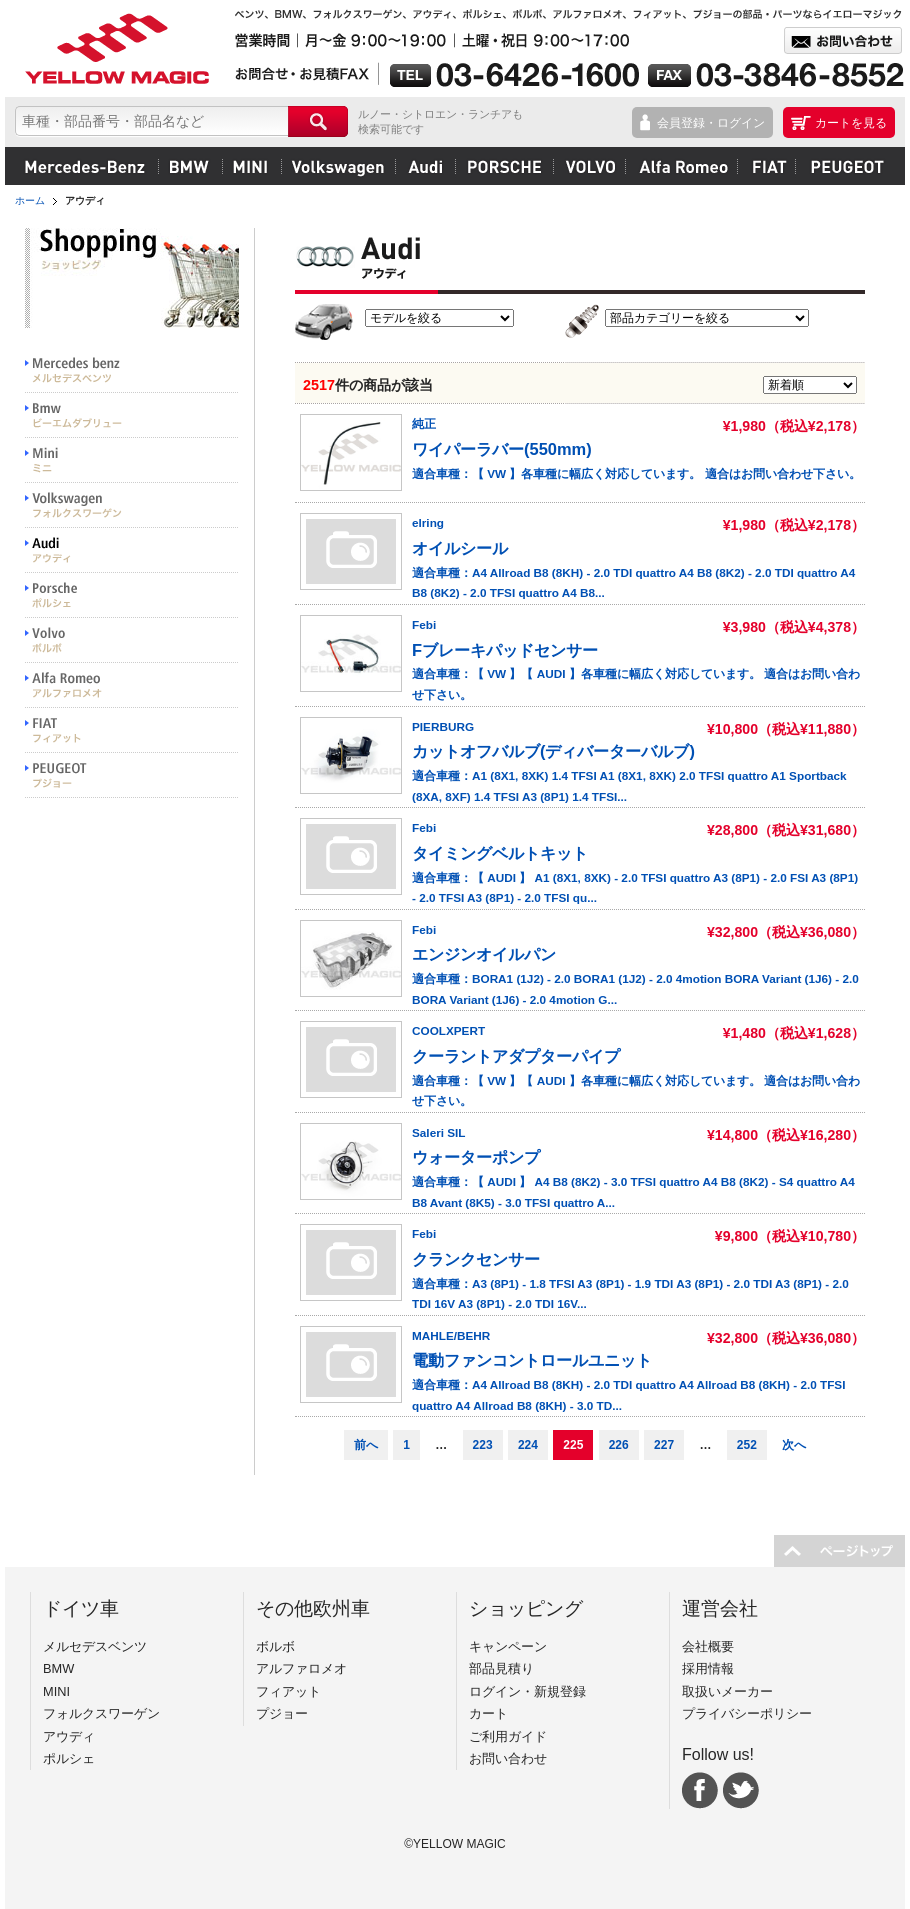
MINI (251, 166)
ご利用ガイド (508, 1736)
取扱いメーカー (727, 1691)
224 (528, 1445)
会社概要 (708, 1646)
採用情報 (708, 1668)
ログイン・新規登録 (527, 1691)
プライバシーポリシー (747, 1713)
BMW (190, 166)
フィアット (766, 166)
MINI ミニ (132, 460)
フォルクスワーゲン (338, 166)
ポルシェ (504, 166)
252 (747, 1445)
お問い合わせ (508, 1758)
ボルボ (589, 166)
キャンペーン (508, 1646)
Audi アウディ (132, 550)
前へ (366, 1445)
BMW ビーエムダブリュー (132, 415)
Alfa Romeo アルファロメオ (132, 685)
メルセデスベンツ (85, 166)
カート (488, 1713)
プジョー (844, 166)
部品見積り (501, 1668)
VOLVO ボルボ (132, 640)
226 (619, 1445)
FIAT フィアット (132, 730)
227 (664, 1445)
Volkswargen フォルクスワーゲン (132, 505)
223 (483, 1445)
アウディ (425, 166)
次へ (794, 1445)
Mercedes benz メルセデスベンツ (132, 370)
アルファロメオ (681, 166)
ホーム (30, 200)
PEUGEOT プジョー (132, 775)
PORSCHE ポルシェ (132, 595)
